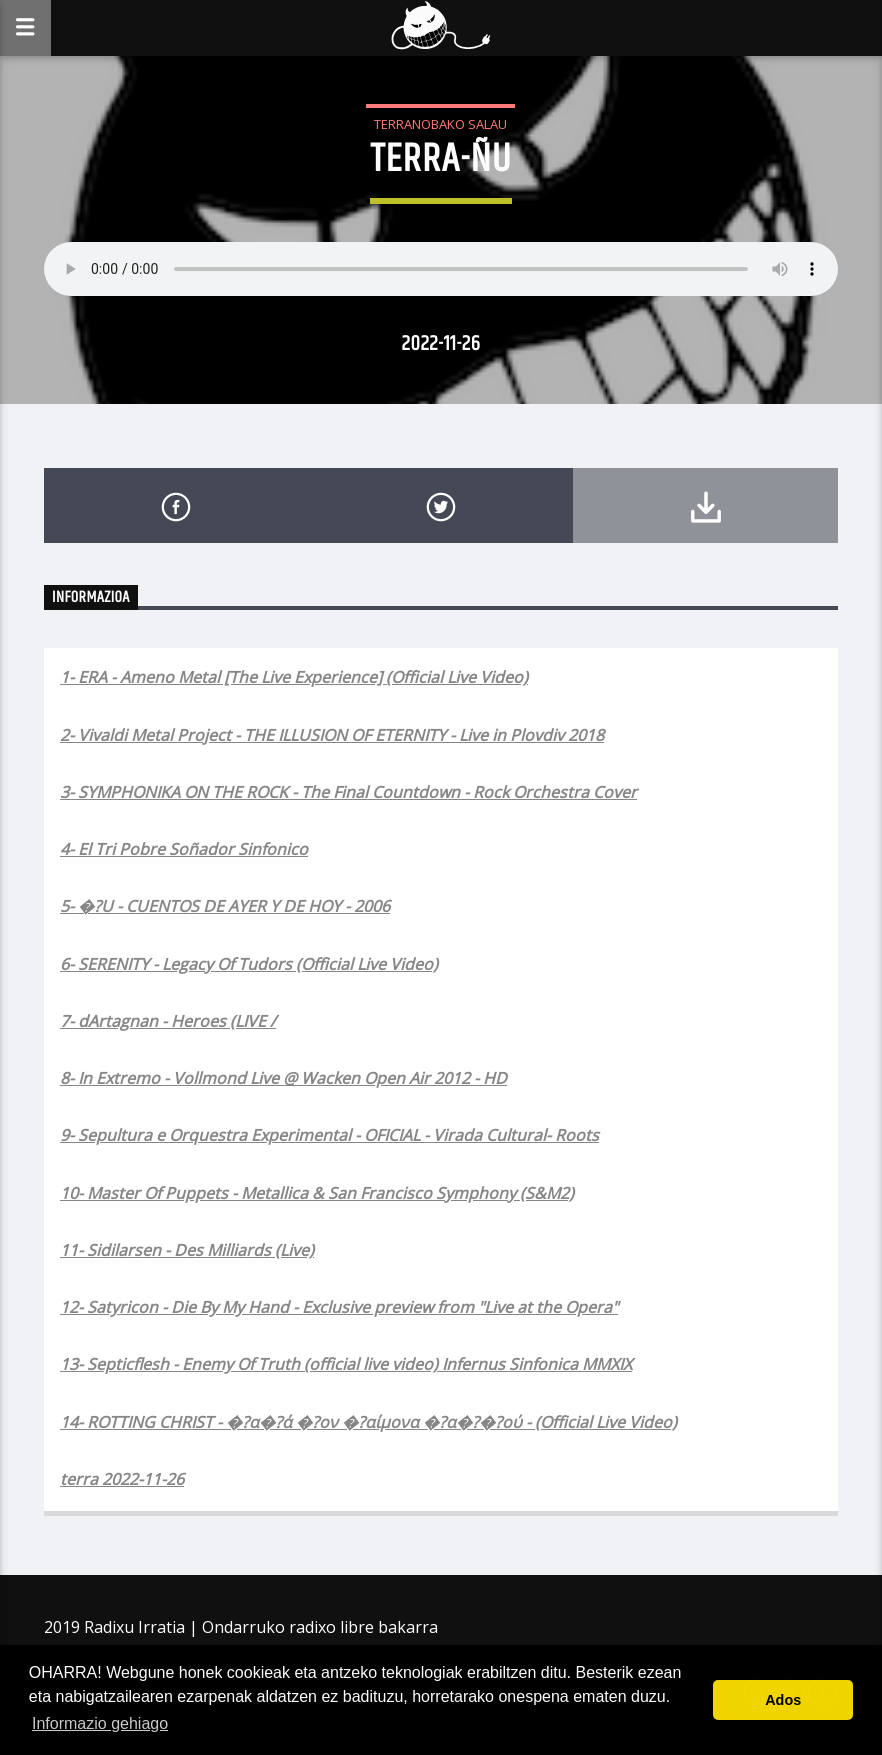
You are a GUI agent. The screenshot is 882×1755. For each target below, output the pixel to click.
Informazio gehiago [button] (100, 1723)
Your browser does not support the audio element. (441, 269)
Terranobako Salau (440, 124)
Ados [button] (783, 1700)
